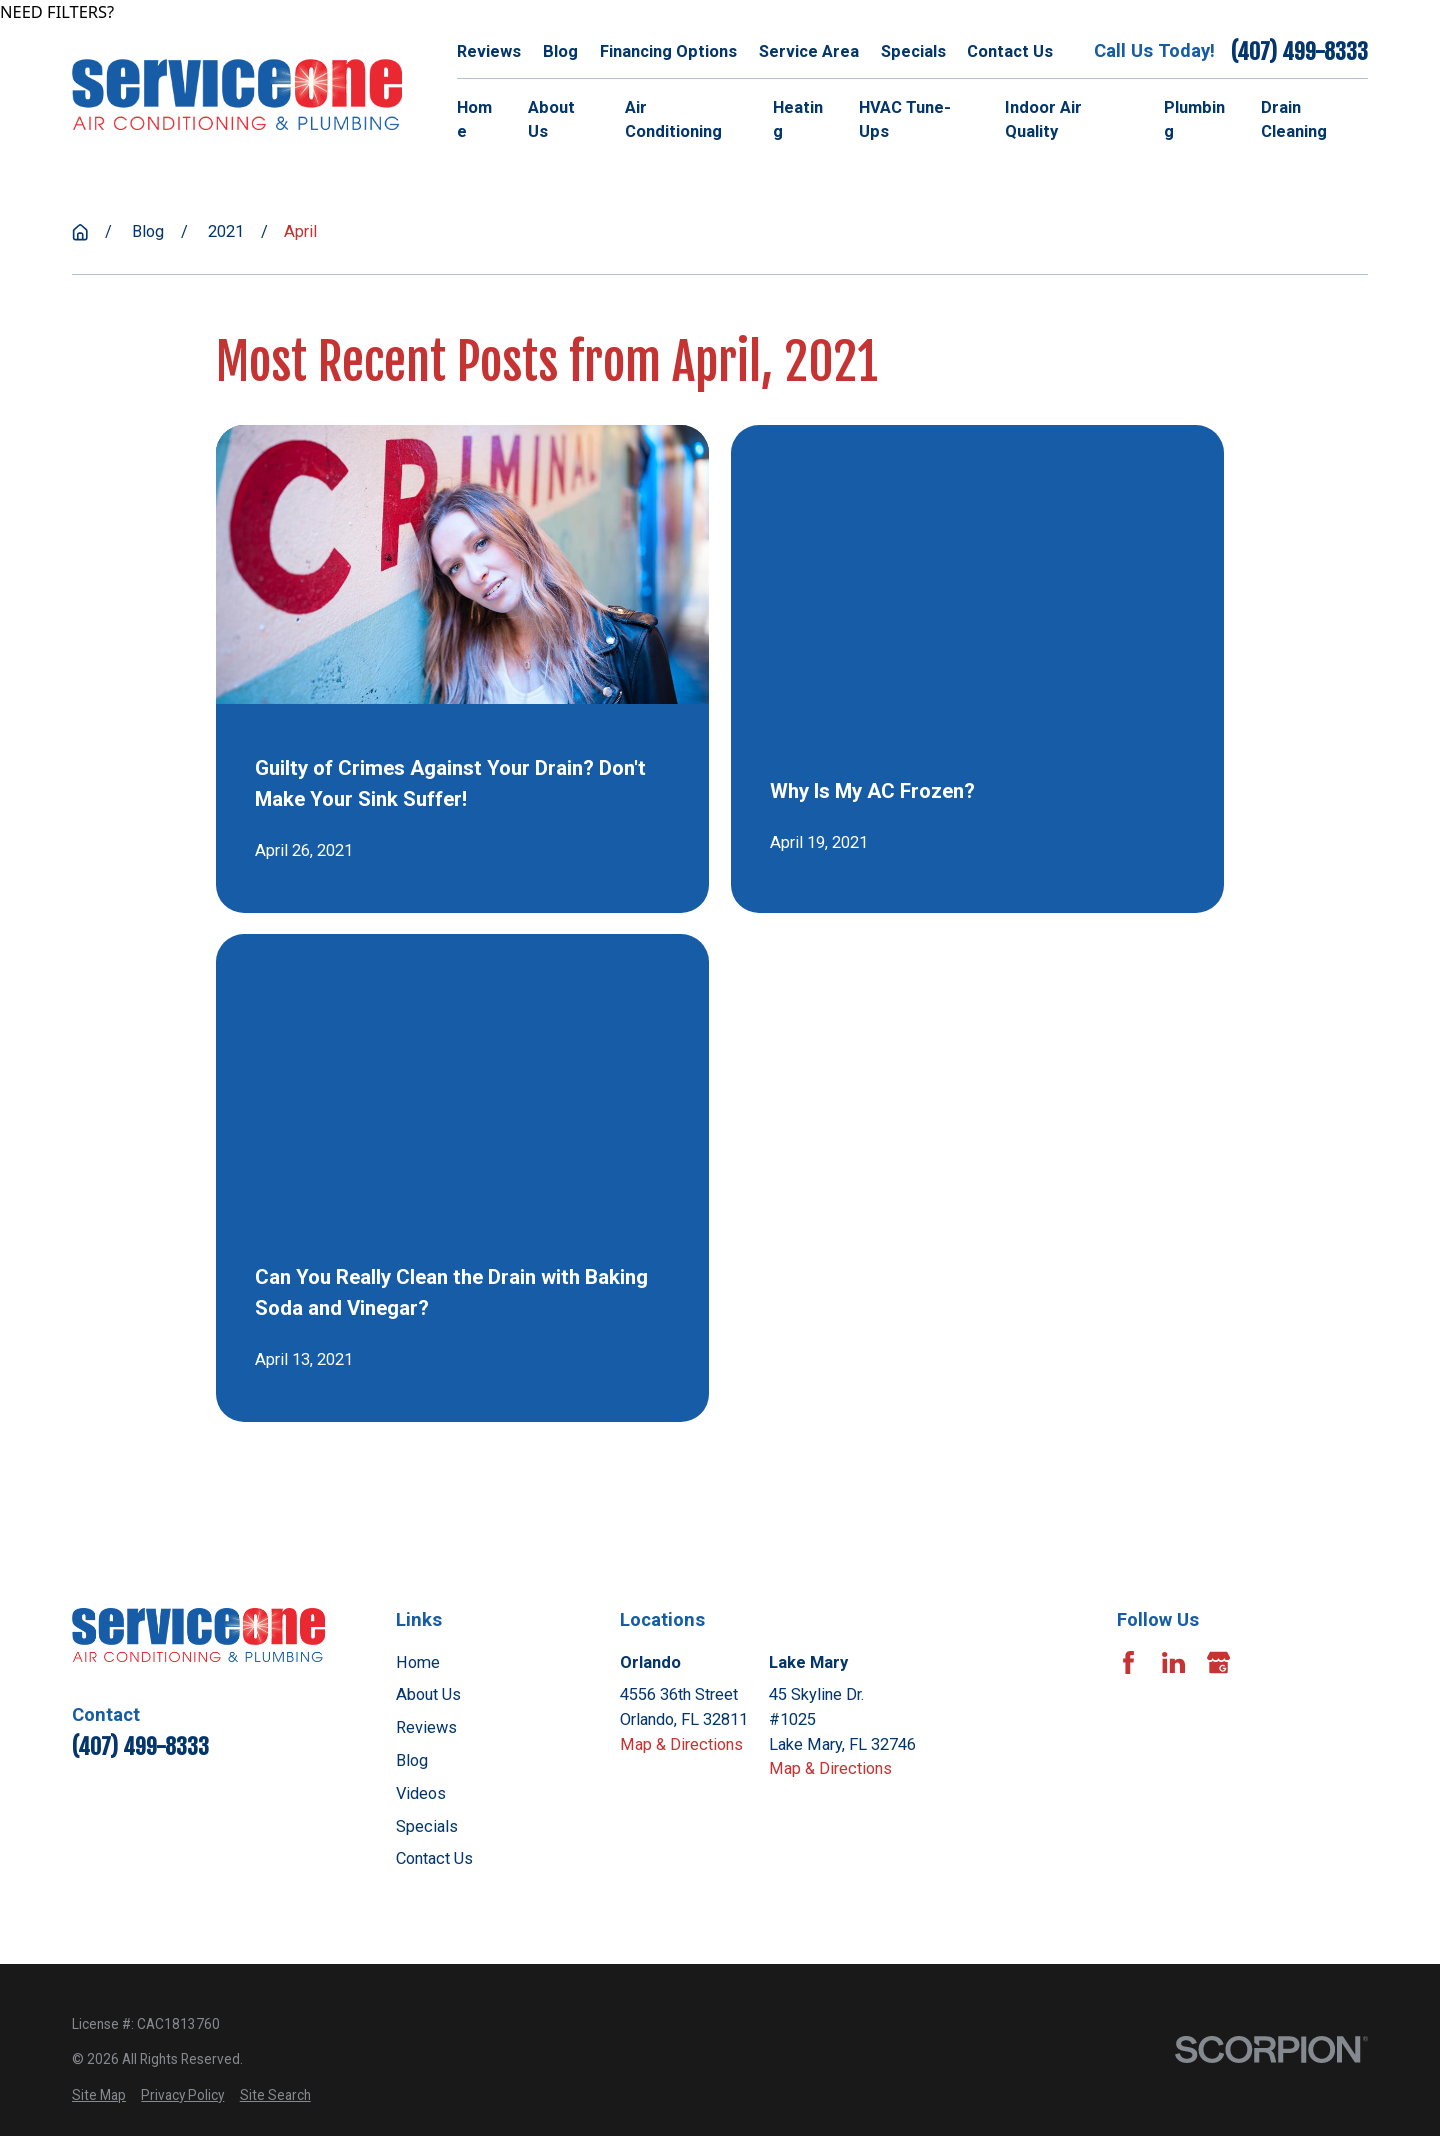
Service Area (809, 51)
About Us (428, 1694)
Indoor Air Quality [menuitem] (1043, 120)
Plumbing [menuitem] (1194, 120)
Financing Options (668, 51)
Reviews (489, 51)
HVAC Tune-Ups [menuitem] (905, 120)
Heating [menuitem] (798, 120)
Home (418, 1662)
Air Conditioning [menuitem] (673, 120)
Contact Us (1010, 51)
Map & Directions (681, 1744)
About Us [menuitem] (551, 120)
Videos (421, 1793)
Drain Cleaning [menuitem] (1294, 120)
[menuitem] (99, 2095)
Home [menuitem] (474, 120)
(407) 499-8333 (1299, 51)
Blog (560, 51)
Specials (913, 51)
